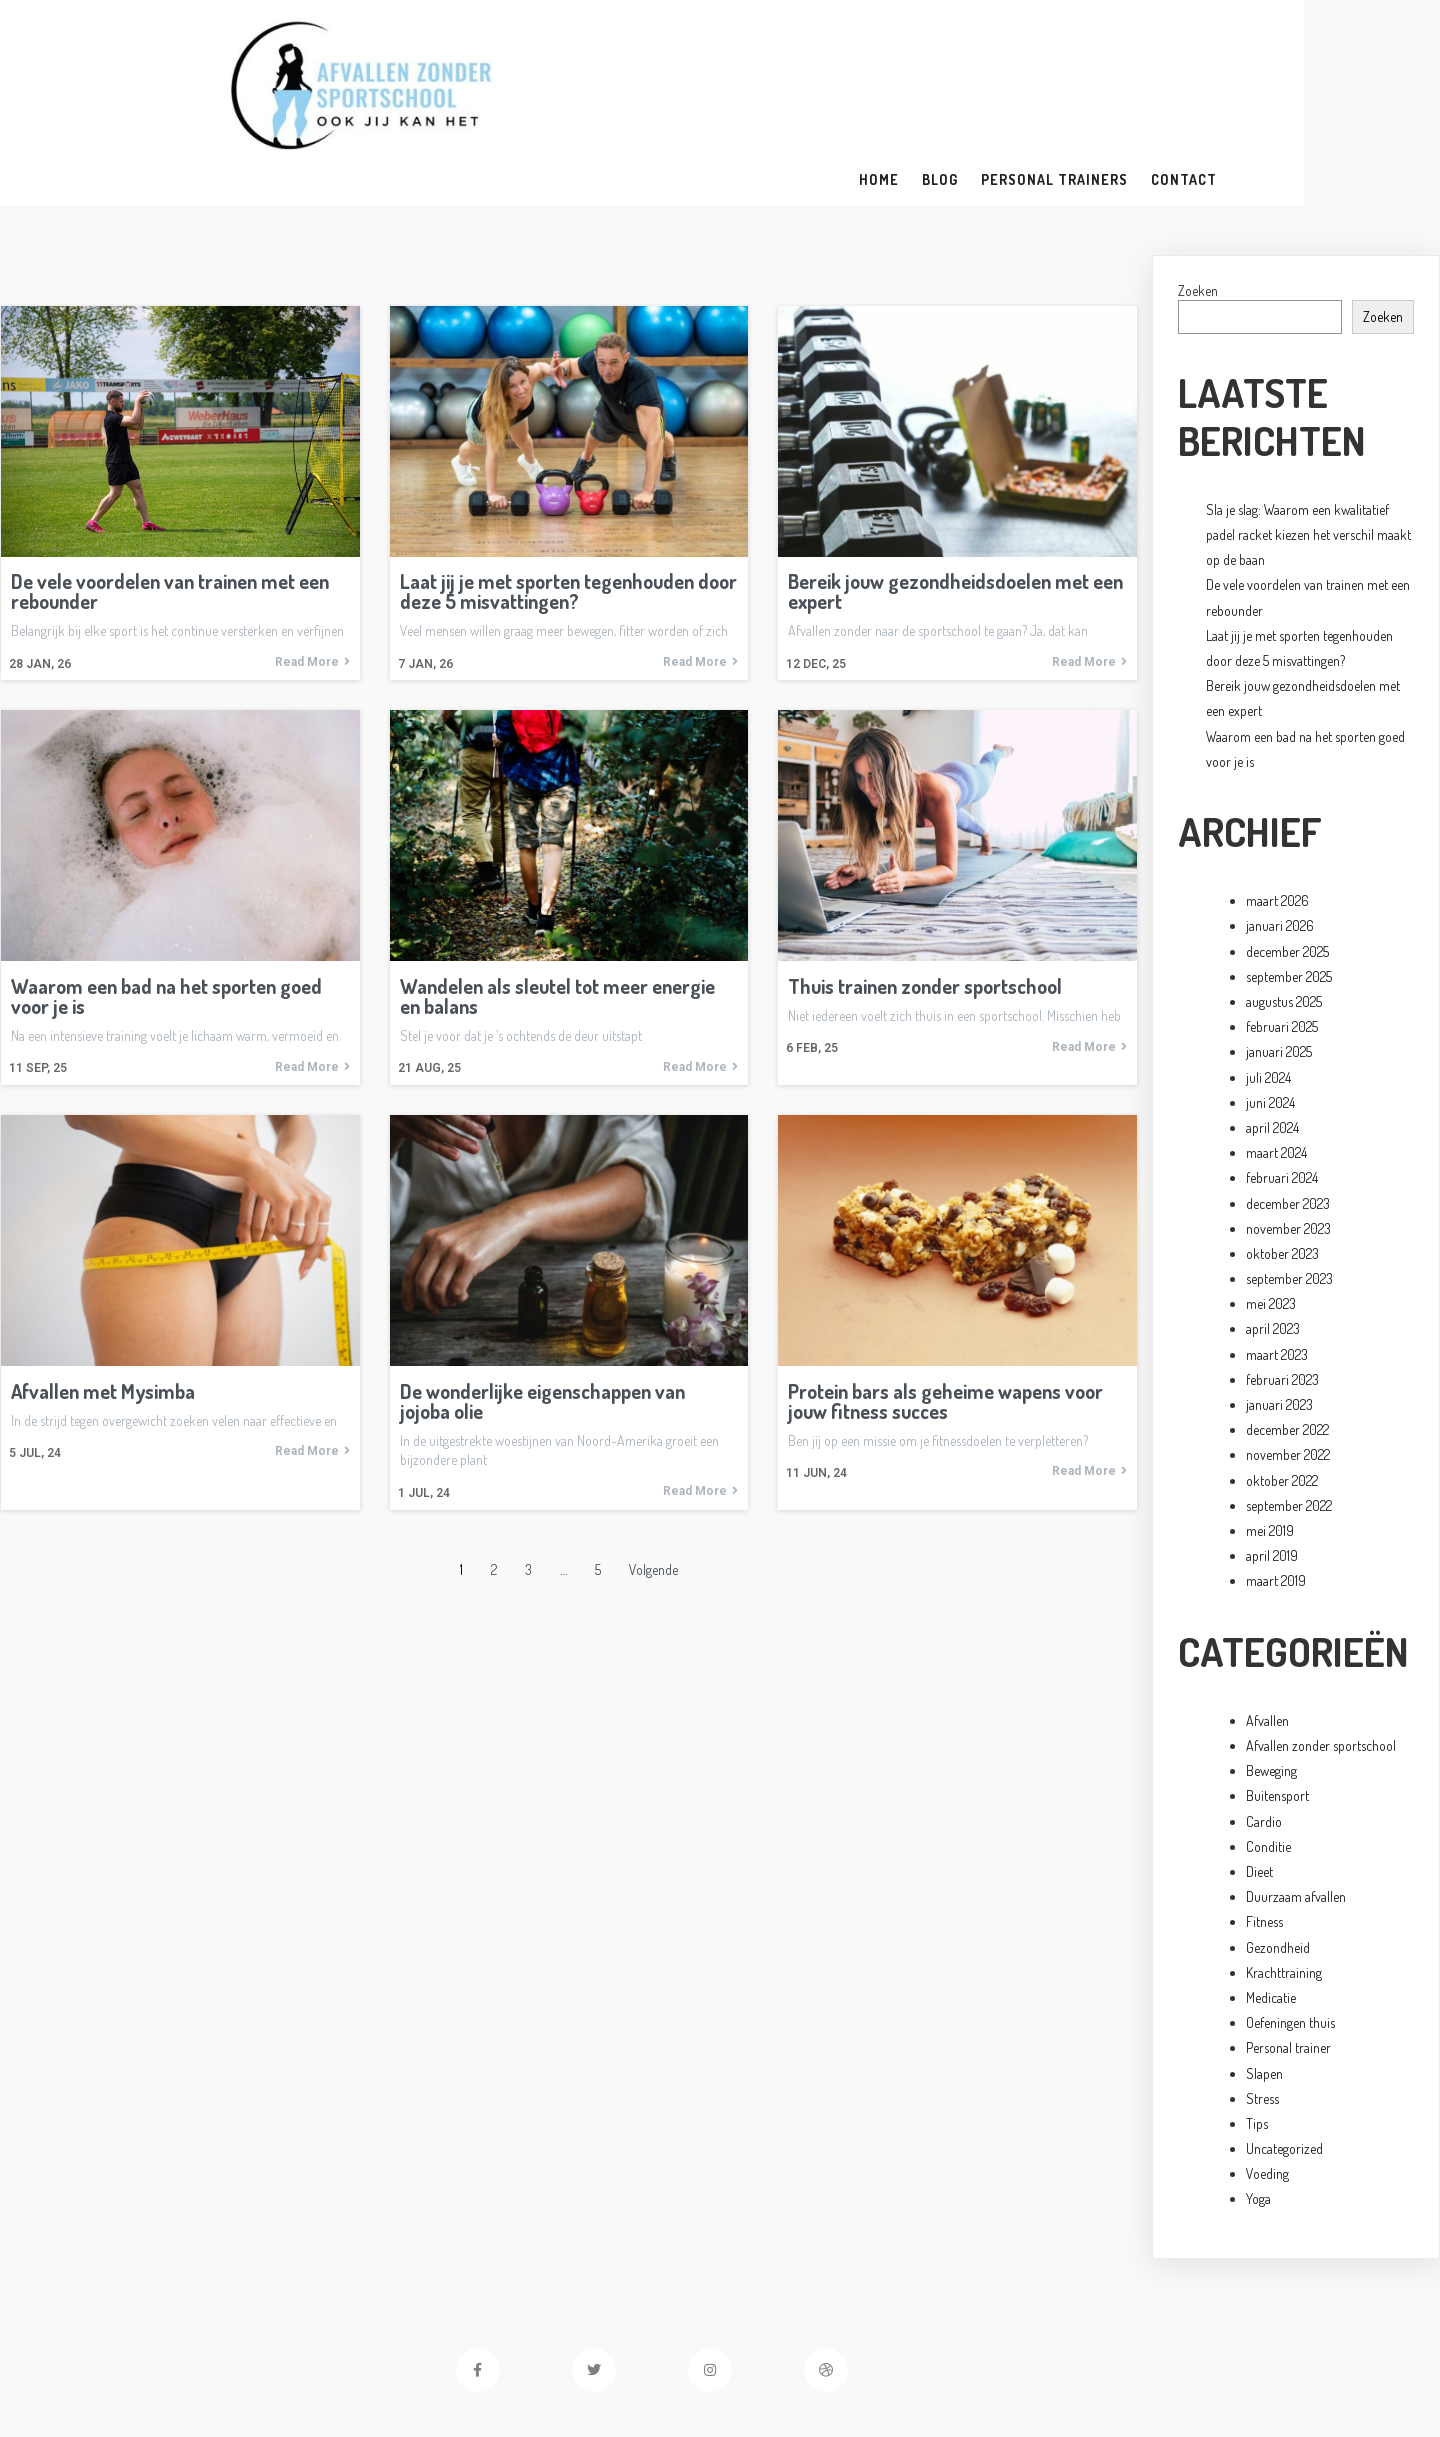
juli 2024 (1268, 993)
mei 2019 (1270, 1447)
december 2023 (1288, 1119)
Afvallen (1267, 1637)
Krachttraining (1284, 1888)
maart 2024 (1276, 1069)
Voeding (1267, 2090)
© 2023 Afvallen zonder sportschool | (662, 2373)
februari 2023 (1282, 1295)
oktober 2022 (1282, 1396)
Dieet (1259, 1788)
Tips (1257, 2040)
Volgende (653, 1486)
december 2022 (1287, 1346)
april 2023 (1273, 1245)
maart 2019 (1276, 1497)
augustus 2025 (1284, 918)
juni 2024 (1270, 1018)
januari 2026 (1280, 842)
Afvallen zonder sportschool (1321, 1662)
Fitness (1264, 1838)
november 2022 (1288, 1371)
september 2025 (1289, 892)
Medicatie (1271, 1914)
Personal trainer (1288, 1964)
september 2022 (1289, 1421)
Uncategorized (1284, 2065)
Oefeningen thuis (1290, 1939)
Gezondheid (1278, 1863)
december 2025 (1287, 867)
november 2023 (1288, 1144)
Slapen (1264, 1989)
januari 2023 (1279, 1321)
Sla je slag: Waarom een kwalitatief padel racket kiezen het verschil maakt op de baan (1308, 450)
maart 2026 (1277, 817)
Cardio (1264, 1737)
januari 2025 (1279, 968)
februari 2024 (1282, 1094)
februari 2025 (1282, 943)
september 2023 (1289, 1195)
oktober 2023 (1282, 1170)
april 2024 (1272, 1044)
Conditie (1268, 1762)
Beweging (1271, 1687)
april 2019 (1272, 1472)
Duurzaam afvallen (1296, 1813)
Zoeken (1198, 206)
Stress (1262, 2014)
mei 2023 (1271, 1220)
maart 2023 (1277, 1270)
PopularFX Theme (845, 2373)
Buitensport (1277, 1712)
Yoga (1258, 2115)
